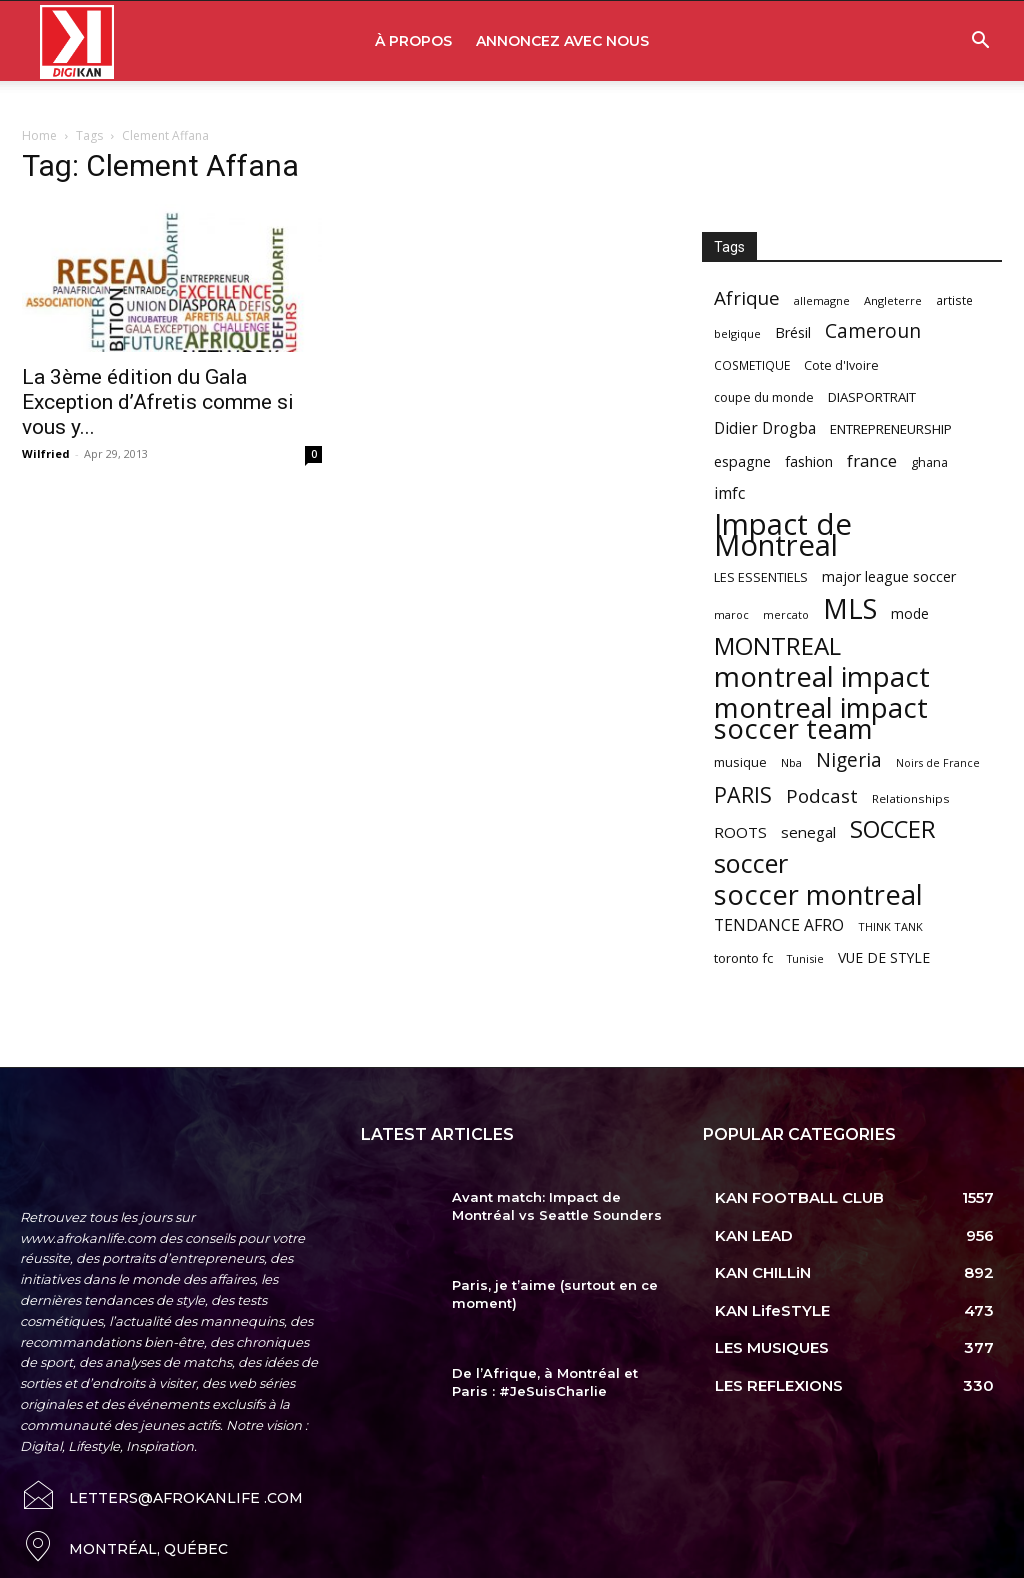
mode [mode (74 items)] (910, 613)
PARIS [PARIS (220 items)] (743, 794)
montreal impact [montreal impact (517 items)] (822, 676)
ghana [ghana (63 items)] (929, 462)
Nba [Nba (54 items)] (791, 762)
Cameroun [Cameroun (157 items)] (873, 331)
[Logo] (77, 41)
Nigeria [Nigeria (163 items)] (849, 759)
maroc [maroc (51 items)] (731, 614)
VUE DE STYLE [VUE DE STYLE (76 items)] (884, 957)
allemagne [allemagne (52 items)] (822, 300)
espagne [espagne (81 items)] (742, 461)
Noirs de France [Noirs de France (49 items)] (938, 763)
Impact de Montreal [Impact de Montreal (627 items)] (783, 535)
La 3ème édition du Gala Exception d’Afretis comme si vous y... (158, 402)
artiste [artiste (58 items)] (954, 300)
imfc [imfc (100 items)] (729, 493)
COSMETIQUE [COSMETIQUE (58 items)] (752, 365)
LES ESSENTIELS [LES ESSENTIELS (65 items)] (761, 577)
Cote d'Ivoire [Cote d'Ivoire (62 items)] (841, 365)
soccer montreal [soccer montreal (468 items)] (818, 894)
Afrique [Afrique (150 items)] (747, 298)
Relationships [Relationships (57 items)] (911, 798)
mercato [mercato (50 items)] (786, 614)
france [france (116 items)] (872, 460)
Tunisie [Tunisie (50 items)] (805, 958)
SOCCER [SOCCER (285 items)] (893, 829)
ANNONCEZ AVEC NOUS (562, 41)
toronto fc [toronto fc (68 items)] (743, 958)
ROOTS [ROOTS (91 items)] (740, 832)
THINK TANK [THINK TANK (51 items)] (890, 926)
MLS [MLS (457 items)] (850, 608)
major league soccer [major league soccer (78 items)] (889, 576)
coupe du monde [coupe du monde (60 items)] (764, 397)
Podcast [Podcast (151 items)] (822, 796)
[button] (980, 42)
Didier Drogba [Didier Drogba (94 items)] (765, 428)
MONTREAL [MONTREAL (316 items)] (777, 645)
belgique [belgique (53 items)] (737, 333)
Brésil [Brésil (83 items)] (793, 332)
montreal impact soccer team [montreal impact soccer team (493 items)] (821, 718)
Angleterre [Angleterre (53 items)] (893, 300)
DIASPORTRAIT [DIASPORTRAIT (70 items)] (872, 397)
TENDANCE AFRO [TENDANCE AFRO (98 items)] (779, 925)
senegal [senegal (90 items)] (808, 832)
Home (39, 135)
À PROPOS (413, 41)
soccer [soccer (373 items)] (751, 863)
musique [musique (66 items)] (740, 762)
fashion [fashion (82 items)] (809, 461)
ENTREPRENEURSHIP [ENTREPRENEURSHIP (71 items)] (891, 429)
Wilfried (46, 453)
